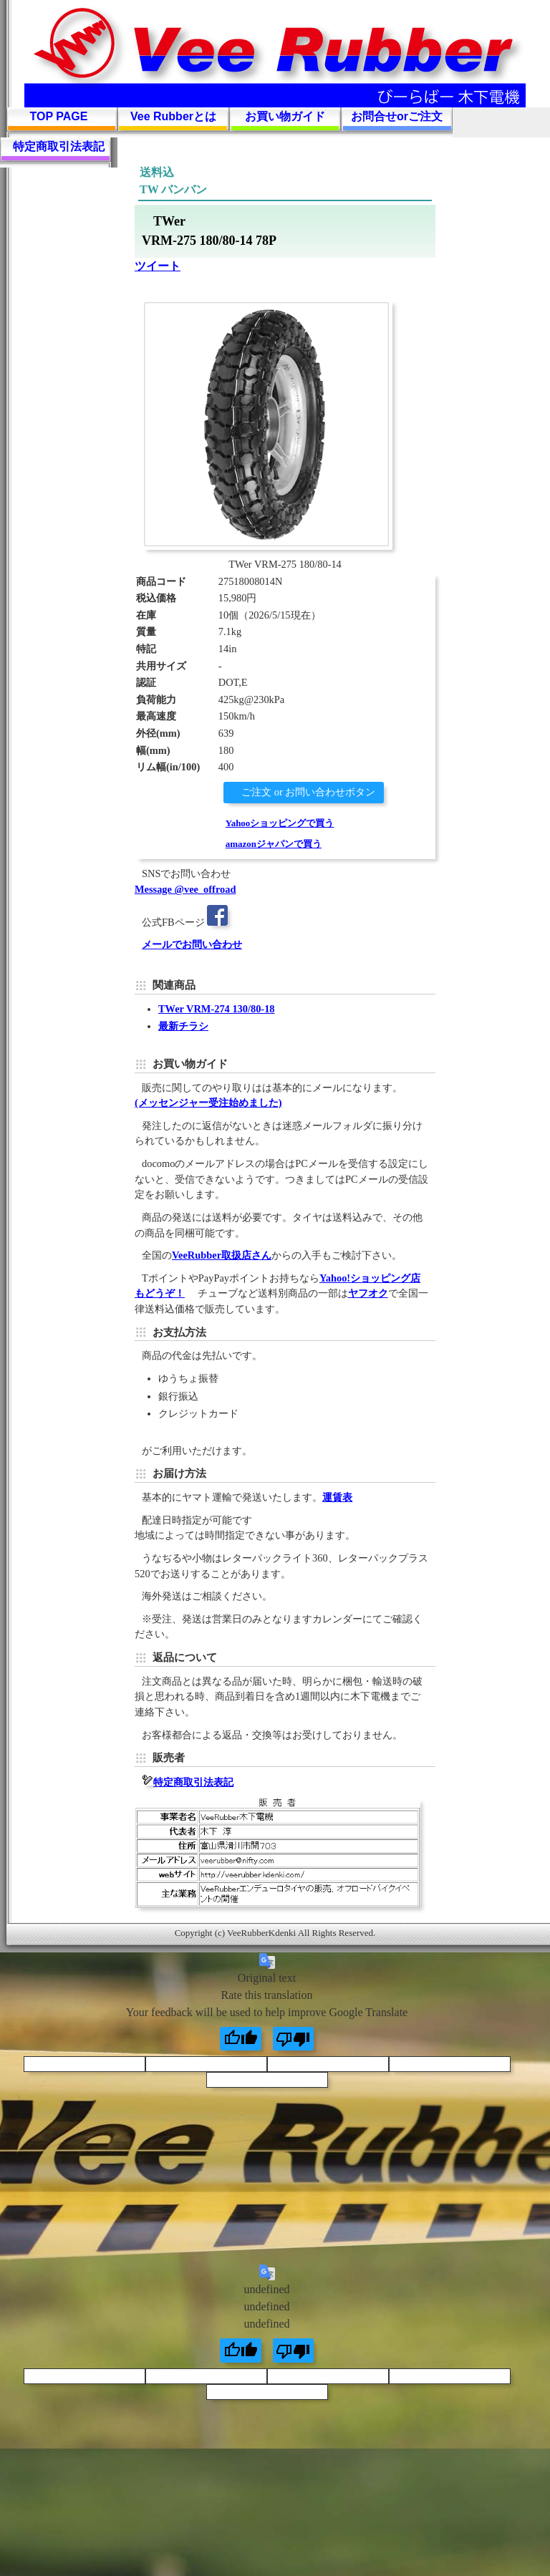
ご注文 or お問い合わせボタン (307, 792)
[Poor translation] (293, 2039)
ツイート (157, 266)
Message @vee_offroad (185, 889)
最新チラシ (183, 1026)
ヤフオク (368, 1293)
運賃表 (337, 1497)
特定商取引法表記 (59, 146)
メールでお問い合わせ (192, 944)
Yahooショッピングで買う (280, 823)
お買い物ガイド (285, 116)
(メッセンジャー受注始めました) (208, 1102)
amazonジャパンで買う (274, 843)
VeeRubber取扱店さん (221, 1255)
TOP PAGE (59, 116)
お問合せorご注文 (397, 116)
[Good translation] (240, 2039)
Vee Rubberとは (173, 116)
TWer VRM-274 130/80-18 (216, 1009)
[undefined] (240, 2350)
